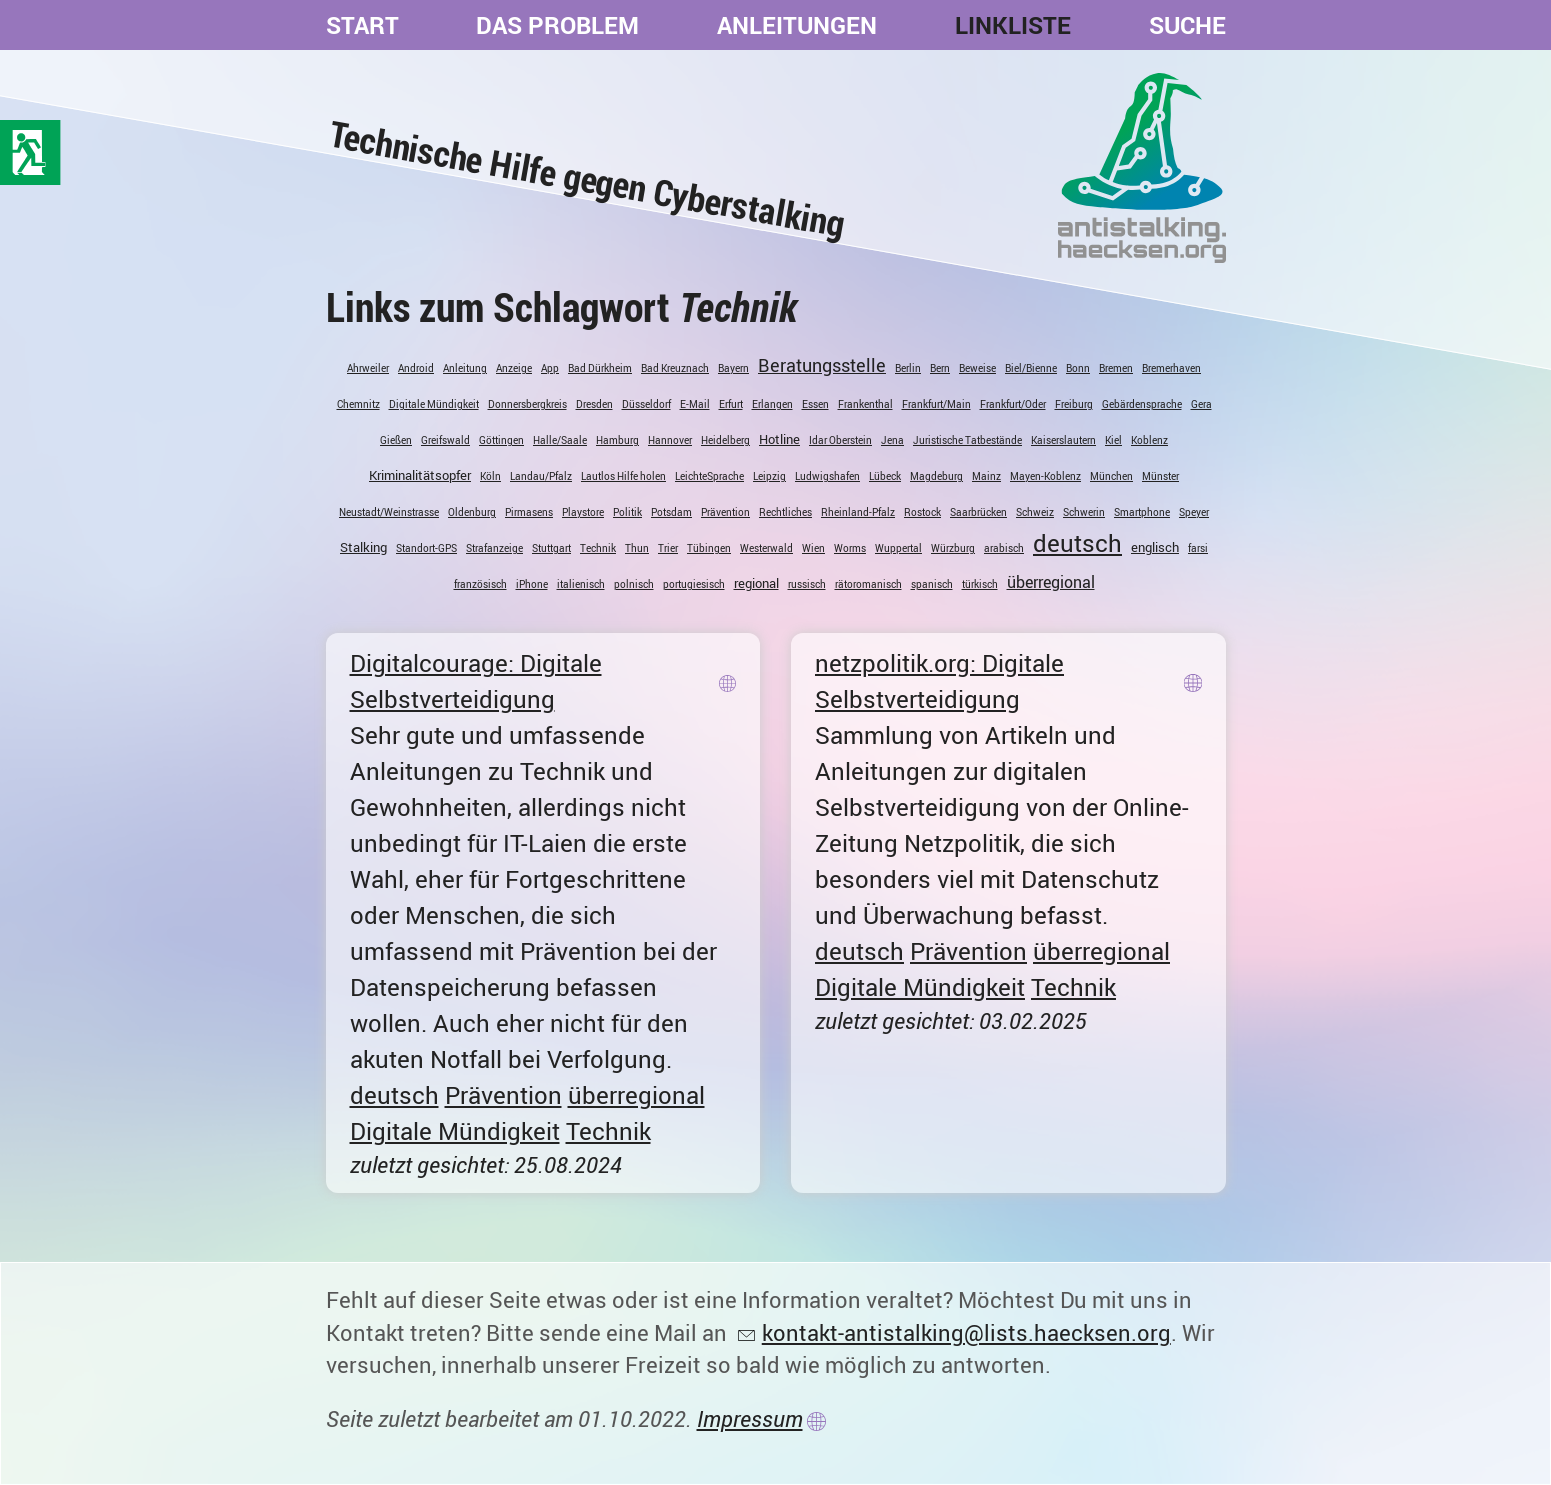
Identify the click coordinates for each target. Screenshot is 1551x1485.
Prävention (725, 512)
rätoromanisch (868, 584)
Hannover (670, 440)
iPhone (532, 584)
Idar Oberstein (840, 440)
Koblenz (1149, 440)
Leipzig (769, 476)
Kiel (1113, 440)
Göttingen (501, 440)
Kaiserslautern (1063, 440)
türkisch (980, 584)
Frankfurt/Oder (1013, 404)
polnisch (634, 584)
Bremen (1116, 368)
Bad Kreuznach (675, 368)
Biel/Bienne (1031, 368)
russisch (807, 584)
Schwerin (1084, 512)
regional (756, 583)
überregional (1051, 582)
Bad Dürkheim (600, 368)
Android (416, 368)
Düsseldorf (646, 404)
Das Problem (557, 25)
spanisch (932, 584)
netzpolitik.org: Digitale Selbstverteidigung (939, 681)
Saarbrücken (978, 512)
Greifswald (445, 440)
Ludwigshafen (827, 476)
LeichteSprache (709, 476)
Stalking (363, 547)
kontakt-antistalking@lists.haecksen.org (966, 1332)
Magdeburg (936, 476)
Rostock (922, 512)
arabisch (1004, 548)
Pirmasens (529, 512)
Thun (637, 548)
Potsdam (671, 512)
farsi (1198, 548)
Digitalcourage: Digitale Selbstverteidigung (476, 681)
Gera (1201, 404)
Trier (668, 548)
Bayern (733, 368)
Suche (1187, 25)
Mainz (986, 476)
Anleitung (465, 368)
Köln (490, 476)
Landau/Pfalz (541, 476)
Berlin (908, 368)
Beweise (977, 368)
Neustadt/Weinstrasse (389, 512)
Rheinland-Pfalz (858, 512)
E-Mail (695, 404)
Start (362, 25)
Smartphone (1142, 512)
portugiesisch (694, 584)
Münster (1160, 476)
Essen (815, 404)
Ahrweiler (368, 368)
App (550, 368)
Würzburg (953, 548)
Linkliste (1013, 25)
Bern (940, 368)
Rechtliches (785, 512)
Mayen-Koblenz (1045, 476)
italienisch (581, 584)
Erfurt (731, 404)
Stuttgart (551, 548)
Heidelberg (725, 440)
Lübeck (885, 476)
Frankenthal (865, 404)
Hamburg (617, 440)
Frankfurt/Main (936, 404)
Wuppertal (898, 548)
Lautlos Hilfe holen (623, 476)
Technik (598, 548)
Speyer (1194, 512)
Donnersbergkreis (527, 404)
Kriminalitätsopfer (420, 475)
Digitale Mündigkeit (434, 404)
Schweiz (1035, 512)
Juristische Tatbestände (967, 440)
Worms (850, 548)
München (1111, 476)
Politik (627, 512)
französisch (480, 584)
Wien (813, 548)
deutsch (1077, 543)
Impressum (750, 1418)
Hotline (779, 439)
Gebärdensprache (1142, 404)
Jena (892, 440)
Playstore (583, 512)
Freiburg (1074, 404)
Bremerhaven (1171, 368)
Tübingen (709, 548)
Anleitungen (797, 25)
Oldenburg (472, 512)
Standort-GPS (426, 548)
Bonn (1078, 368)
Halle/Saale (560, 440)
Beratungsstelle (822, 365)
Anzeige (514, 368)
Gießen (396, 440)
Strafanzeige (494, 548)
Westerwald (766, 548)
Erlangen (772, 404)
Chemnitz (358, 404)
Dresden (594, 404)
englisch (1155, 547)
